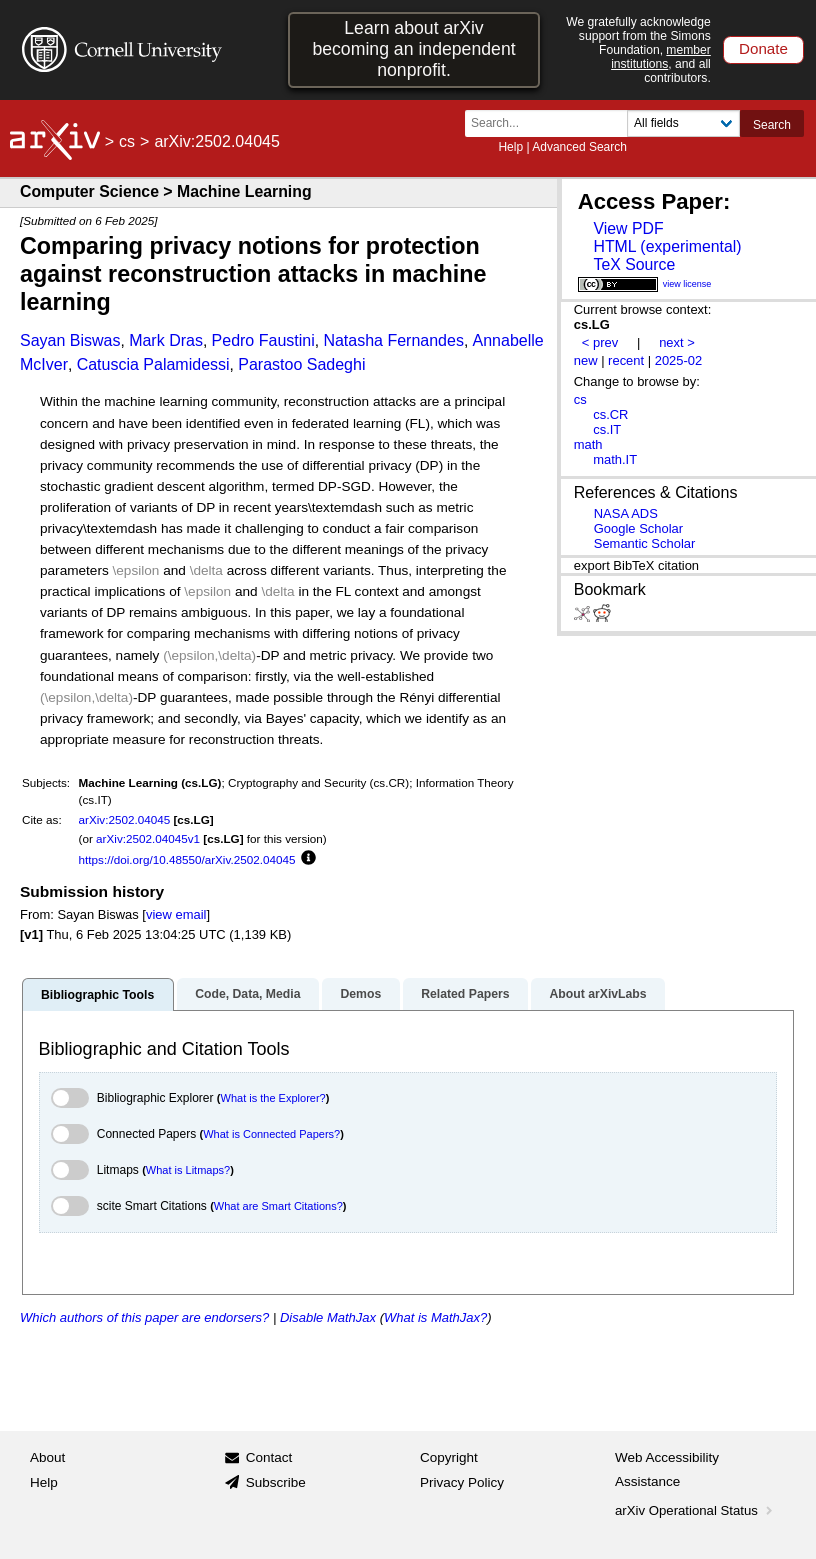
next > (677, 342)
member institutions (661, 57)
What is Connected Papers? (271, 1134)
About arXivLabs (597, 994)
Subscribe (276, 1482)
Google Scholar (638, 528)
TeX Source (634, 264)
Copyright (449, 1457)
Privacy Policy (462, 1482)
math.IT (615, 459)
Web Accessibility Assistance (667, 1469)
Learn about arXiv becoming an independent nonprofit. (413, 49)
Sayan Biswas (70, 340)
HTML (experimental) (667, 246)
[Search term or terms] (552, 123)
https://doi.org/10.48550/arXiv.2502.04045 (187, 859)
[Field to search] (683, 123)
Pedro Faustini (263, 340)
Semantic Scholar (645, 543)
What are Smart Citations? (278, 1206)
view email (176, 914)
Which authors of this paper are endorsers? (144, 1317)
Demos (360, 994)
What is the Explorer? (273, 1098)
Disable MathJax (328, 1317)
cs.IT (607, 429)
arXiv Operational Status (695, 1510)
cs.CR (610, 414)
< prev (600, 342)
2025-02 (679, 360)
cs (127, 141)
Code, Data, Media (247, 994)
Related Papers (465, 994)
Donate (763, 48)
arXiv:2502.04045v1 (148, 838)
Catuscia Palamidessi (153, 364)
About (47, 1457)
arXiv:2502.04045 (125, 819)
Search (772, 125)
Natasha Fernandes (393, 340)
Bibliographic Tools (97, 995)
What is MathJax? (435, 1317)
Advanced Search (579, 147)
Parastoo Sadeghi (301, 364)
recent (626, 360)
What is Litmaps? (188, 1170)
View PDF (628, 228)
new (586, 360)
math (588, 444)
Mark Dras (166, 340)
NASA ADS (626, 513)
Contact (269, 1457)
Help (510, 147)
